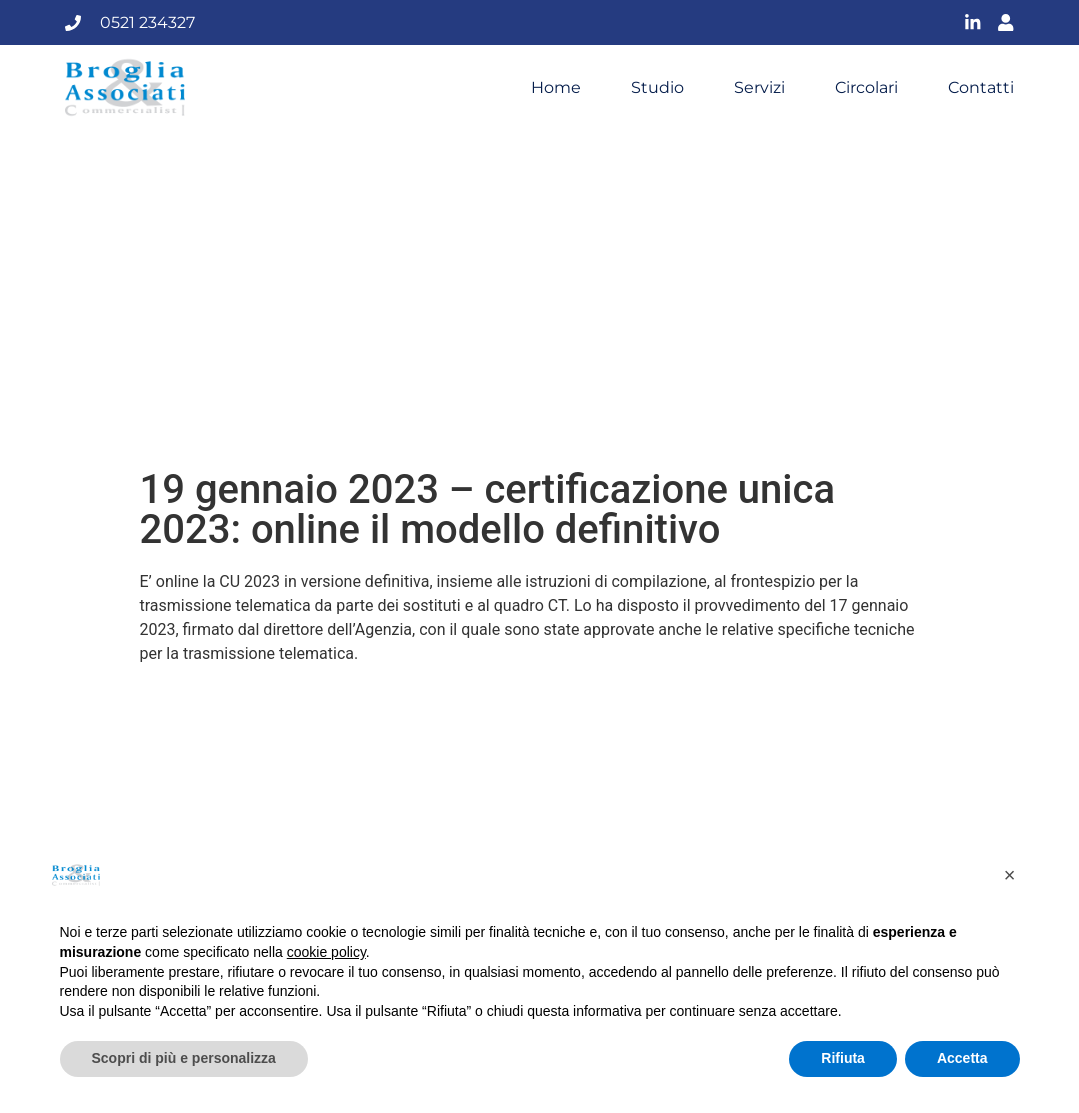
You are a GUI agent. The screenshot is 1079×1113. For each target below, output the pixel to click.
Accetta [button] (962, 1058)
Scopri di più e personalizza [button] (184, 1058)
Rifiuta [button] (843, 1058)
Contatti (981, 88)
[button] (1010, 875)
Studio (657, 88)
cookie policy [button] (326, 952)
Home (556, 88)
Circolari (866, 88)
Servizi (759, 88)
